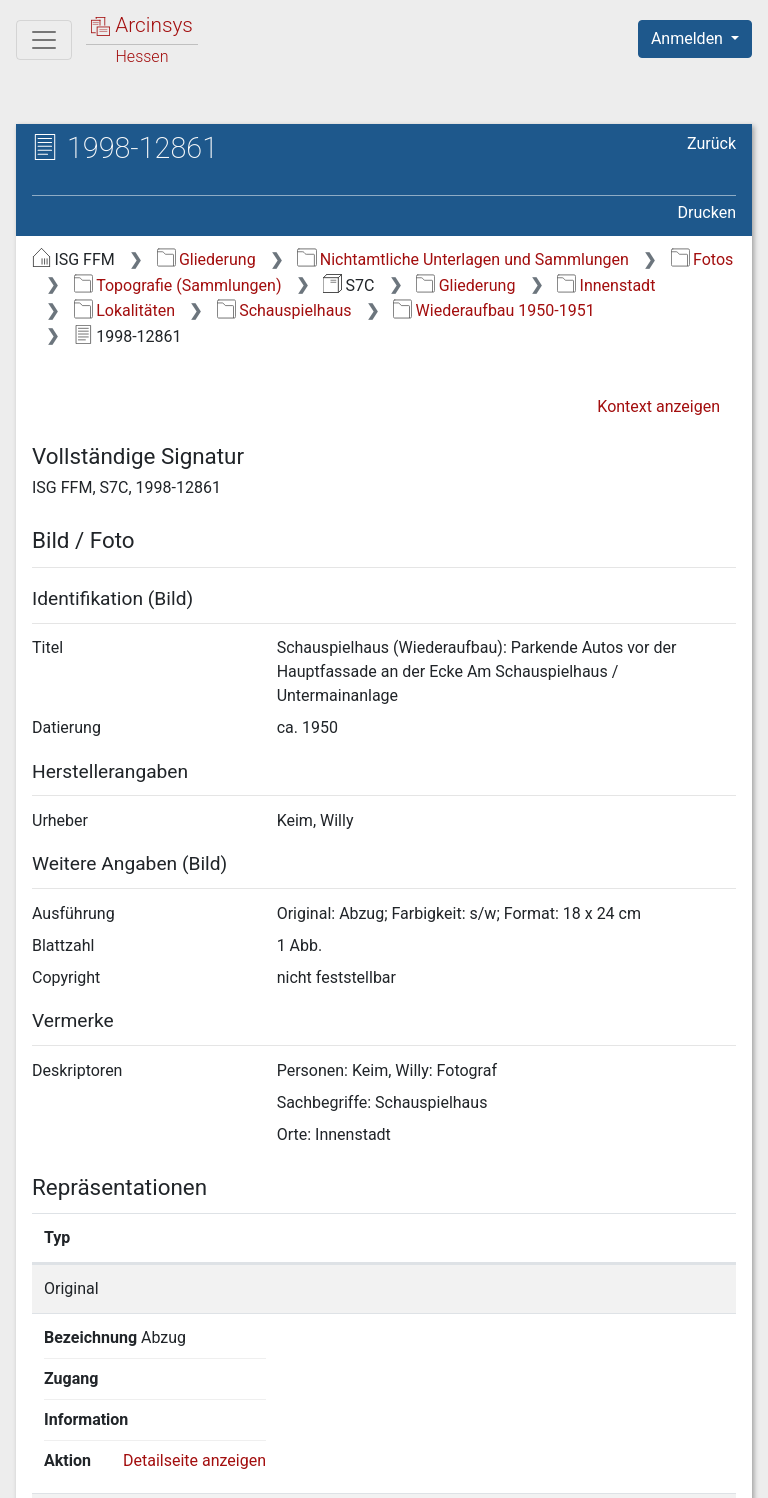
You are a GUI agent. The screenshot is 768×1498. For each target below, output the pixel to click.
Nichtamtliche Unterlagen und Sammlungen (462, 259)
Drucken (707, 212)
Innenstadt (606, 285)
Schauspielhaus (284, 310)
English (46, 1432)
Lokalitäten (124, 310)
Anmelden (689, 38)
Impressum (701, 1471)
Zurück (711, 143)
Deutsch (120, 1432)
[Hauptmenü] (44, 40)
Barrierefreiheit (554, 1471)
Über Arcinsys (252, 1471)
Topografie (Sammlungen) (178, 285)
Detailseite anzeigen (638, 1288)
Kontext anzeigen (658, 406)
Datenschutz (401, 1471)
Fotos (702, 259)
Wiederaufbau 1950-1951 (493, 310)
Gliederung (206, 259)
